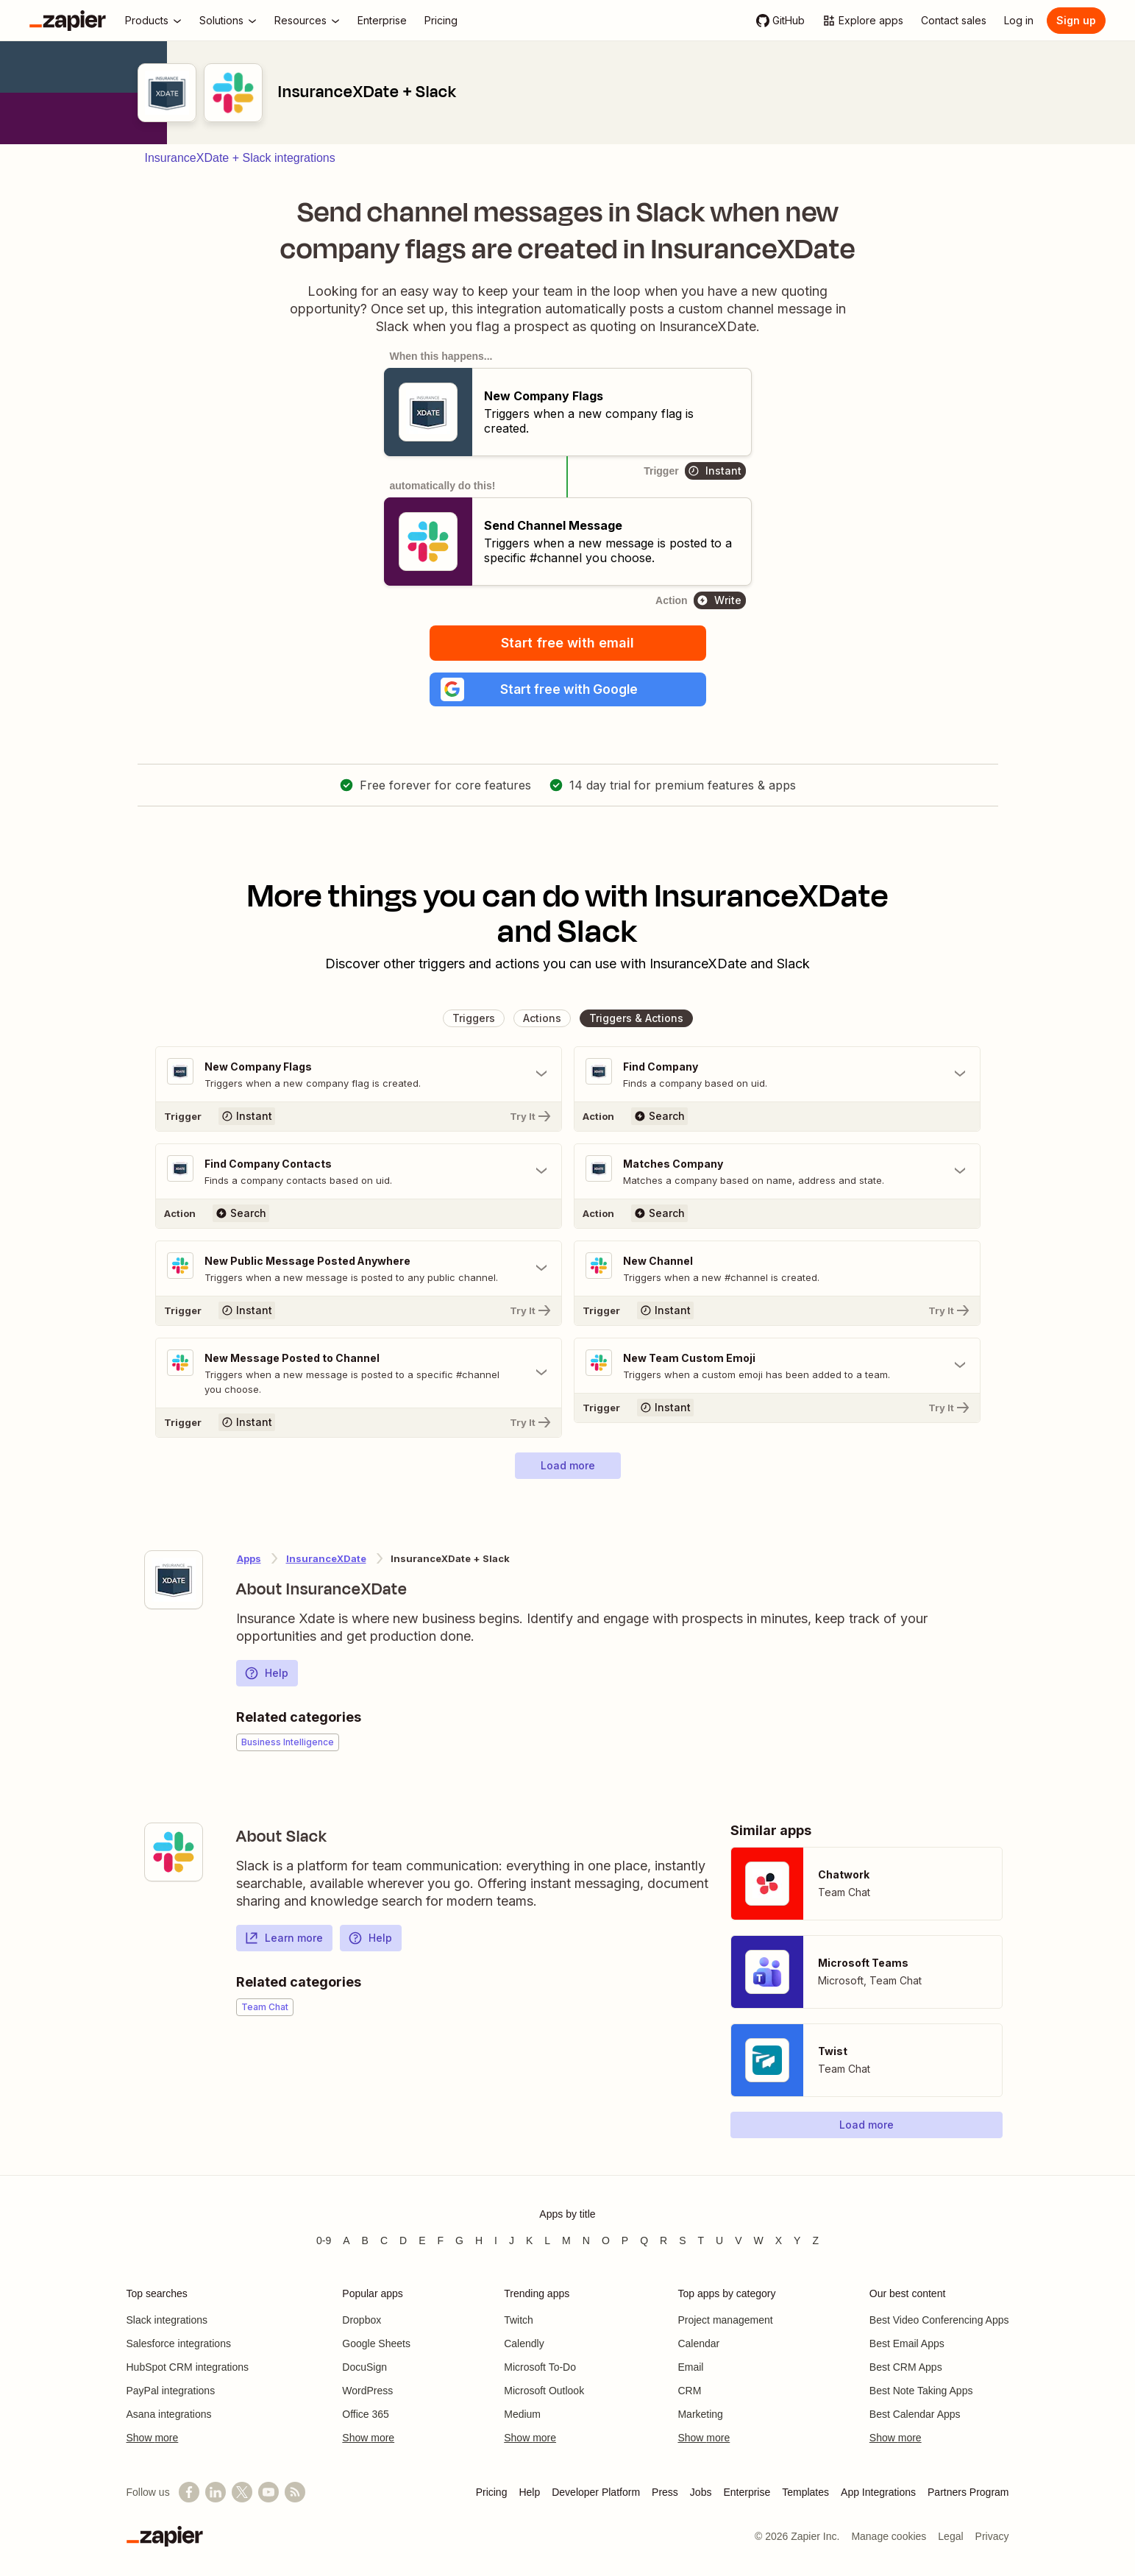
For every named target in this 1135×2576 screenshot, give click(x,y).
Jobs (701, 2492)
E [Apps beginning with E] (422, 2240)
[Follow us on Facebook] (189, 2492)
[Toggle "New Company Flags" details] (358, 1076)
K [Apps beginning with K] (529, 2240)
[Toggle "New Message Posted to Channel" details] (358, 1374)
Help (266, 1674)
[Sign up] (1076, 20)
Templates (805, 2492)
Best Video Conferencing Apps (939, 2320)
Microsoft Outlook (544, 2390)
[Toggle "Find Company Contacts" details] (358, 1173)
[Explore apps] (863, 20)
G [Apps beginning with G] (459, 2240)
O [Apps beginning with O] (606, 2240)
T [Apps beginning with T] (701, 2240)
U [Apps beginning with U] (719, 2240)
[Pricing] (441, 20)
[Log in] (1019, 20)
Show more (153, 2438)
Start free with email (567, 642)
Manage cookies (888, 2536)
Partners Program (968, 2492)
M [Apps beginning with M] (566, 2240)
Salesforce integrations (179, 2343)
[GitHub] (780, 20)
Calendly (524, 2343)
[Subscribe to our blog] (295, 2492)
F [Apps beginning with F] (441, 2240)
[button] (568, 690)
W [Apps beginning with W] (759, 2240)
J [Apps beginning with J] (511, 2240)
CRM (689, 2390)
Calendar (698, 2343)
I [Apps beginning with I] (495, 2240)
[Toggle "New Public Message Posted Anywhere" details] (358, 1270)
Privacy (992, 2536)
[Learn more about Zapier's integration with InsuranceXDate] (173, 1581)
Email (690, 2367)
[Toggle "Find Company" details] (777, 1076)
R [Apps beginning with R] (663, 2240)
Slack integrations (167, 2320)
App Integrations (878, 2492)
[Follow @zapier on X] (242, 2492)
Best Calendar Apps (915, 2414)
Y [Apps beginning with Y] (797, 2240)
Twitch (518, 2320)
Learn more (283, 1939)
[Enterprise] (382, 20)
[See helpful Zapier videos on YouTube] (268, 2492)
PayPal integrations (171, 2390)
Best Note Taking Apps (921, 2390)
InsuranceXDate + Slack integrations (240, 158)
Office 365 (365, 2414)
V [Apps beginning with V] (738, 2240)
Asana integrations (169, 2414)
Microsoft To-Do (540, 2367)
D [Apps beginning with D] (403, 2240)
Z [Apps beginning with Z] (815, 2240)
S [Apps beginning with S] (682, 2240)
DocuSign (364, 2367)
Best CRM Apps (905, 2367)
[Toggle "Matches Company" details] (777, 1173)
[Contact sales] (954, 20)
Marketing (699, 2414)
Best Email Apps (906, 2343)
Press (665, 2492)
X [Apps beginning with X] (778, 2240)
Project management (724, 2320)
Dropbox (361, 2320)
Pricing (492, 2492)
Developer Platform (596, 2492)
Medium (522, 2414)
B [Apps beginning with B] (365, 2240)
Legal (950, 2536)
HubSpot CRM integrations (188, 2367)
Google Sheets (376, 2343)
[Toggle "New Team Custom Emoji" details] (777, 1367)
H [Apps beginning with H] (479, 2240)
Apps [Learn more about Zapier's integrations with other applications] (249, 1560)
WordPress (367, 2390)
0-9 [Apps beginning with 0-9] (323, 2240)
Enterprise (746, 2492)
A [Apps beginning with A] (346, 2240)
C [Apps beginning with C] (384, 2240)
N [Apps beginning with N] (586, 2240)
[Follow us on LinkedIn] (215, 2492)
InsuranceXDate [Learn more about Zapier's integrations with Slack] (326, 1560)
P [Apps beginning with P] (625, 2240)
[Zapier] (67, 20)
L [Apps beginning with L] (547, 2240)
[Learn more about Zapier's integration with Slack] (173, 1853)
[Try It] (358, 1117)
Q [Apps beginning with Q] (644, 2240)
